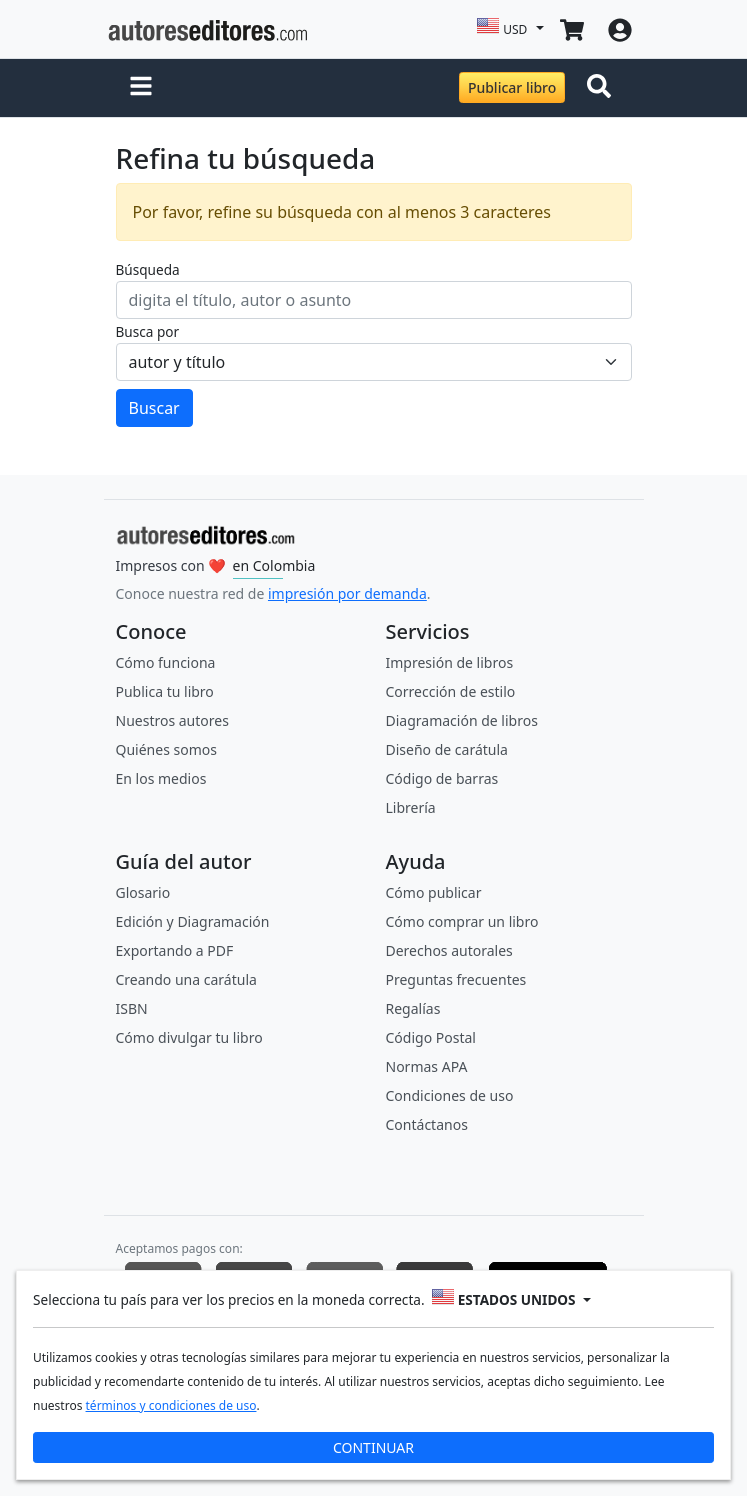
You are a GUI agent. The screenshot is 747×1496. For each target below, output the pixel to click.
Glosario (143, 892)
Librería (411, 807)
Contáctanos (427, 1124)
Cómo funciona (166, 662)
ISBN (132, 1008)
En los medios (161, 778)
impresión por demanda (347, 593)
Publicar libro (512, 87)
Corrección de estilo (451, 691)
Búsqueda (148, 269)
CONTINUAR (373, 1447)
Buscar (154, 408)
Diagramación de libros (462, 720)
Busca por (148, 331)
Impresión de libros (450, 662)
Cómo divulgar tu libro (189, 1037)
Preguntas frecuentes (456, 979)
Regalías (413, 1008)
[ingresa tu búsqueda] (374, 300)
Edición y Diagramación (193, 921)
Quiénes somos (166, 749)
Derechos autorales (449, 950)
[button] (141, 88)
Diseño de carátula (447, 749)
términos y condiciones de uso (171, 1405)
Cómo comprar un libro (462, 921)
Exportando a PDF (175, 950)
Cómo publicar (434, 892)
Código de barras (442, 778)
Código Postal (431, 1037)
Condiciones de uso (450, 1095)
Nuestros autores (172, 720)
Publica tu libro (165, 691)
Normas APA (427, 1066)
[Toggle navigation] (603, 88)
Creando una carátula (186, 979)
